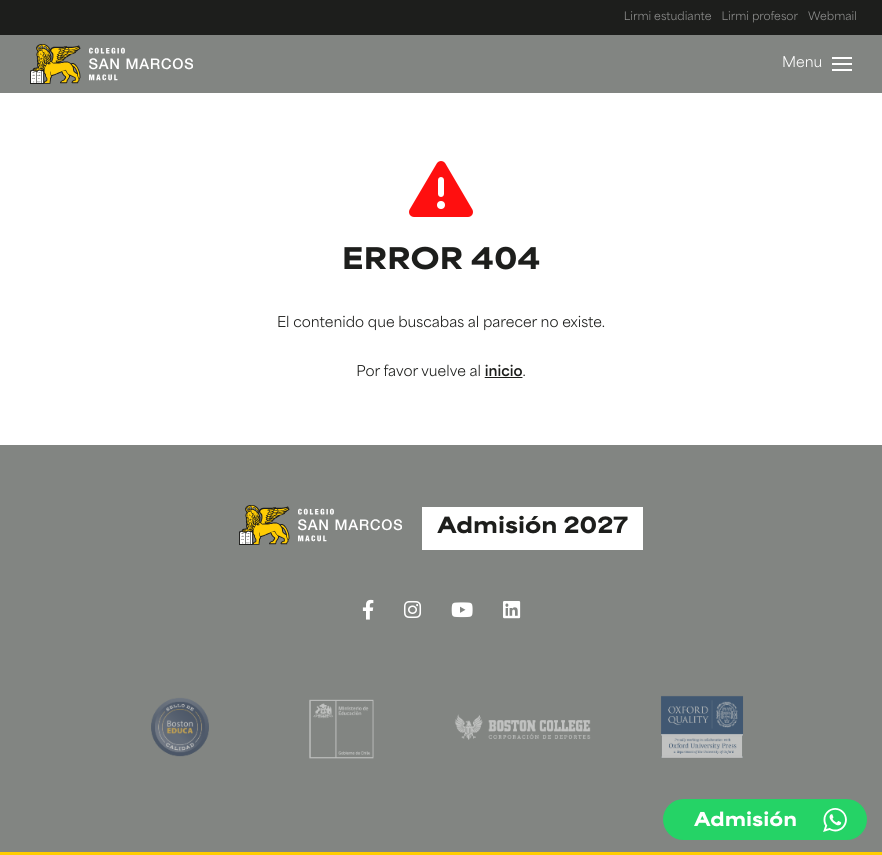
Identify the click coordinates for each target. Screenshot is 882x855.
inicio (504, 372)
